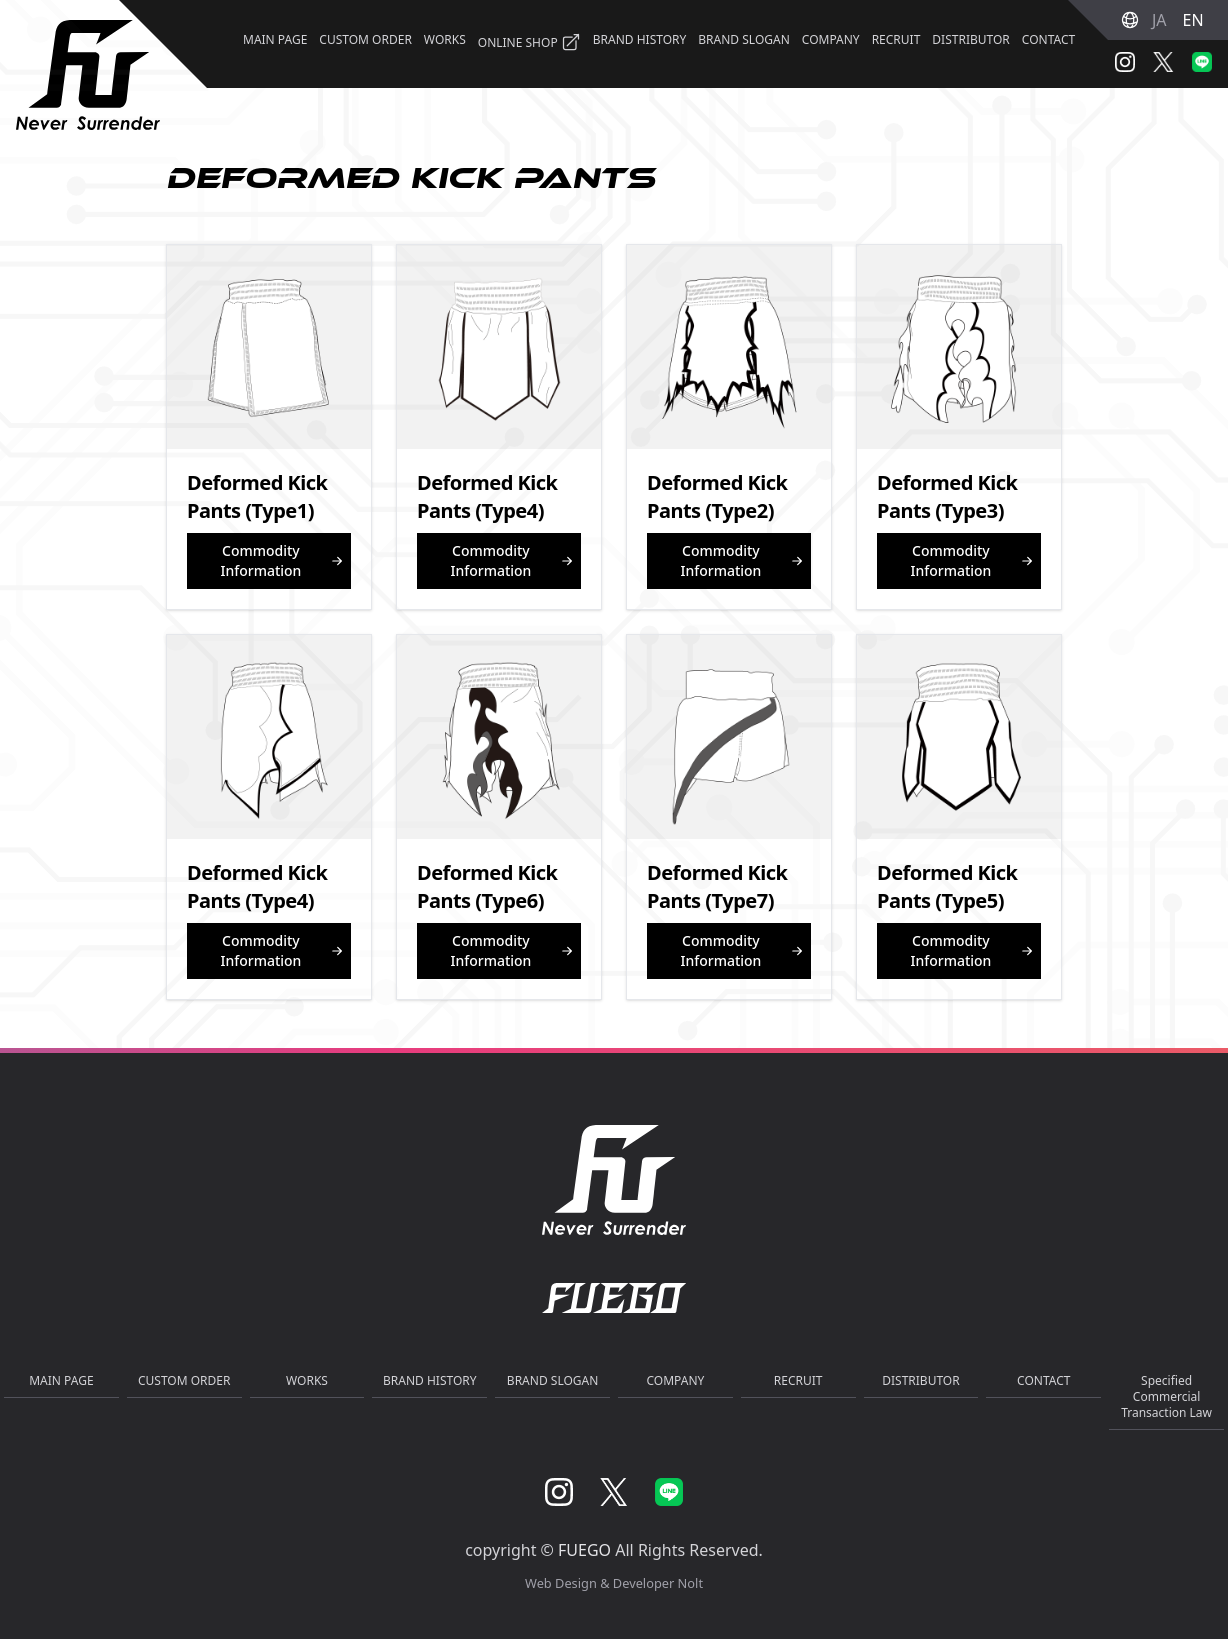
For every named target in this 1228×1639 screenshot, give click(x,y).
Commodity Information (281, 560)
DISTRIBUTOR (970, 39)
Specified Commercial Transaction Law (1166, 1396)
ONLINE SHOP (529, 42)
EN (1193, 20)
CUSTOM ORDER (365, 39)
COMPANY (831, 39)
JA (1159, 20)
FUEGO (584, 1550)
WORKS (445, 39)
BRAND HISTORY (640, 39)
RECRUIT (896, 39)
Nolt (690, 1583)
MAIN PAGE (275, 39)
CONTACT (1048, 39)
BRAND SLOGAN (743, 39)
